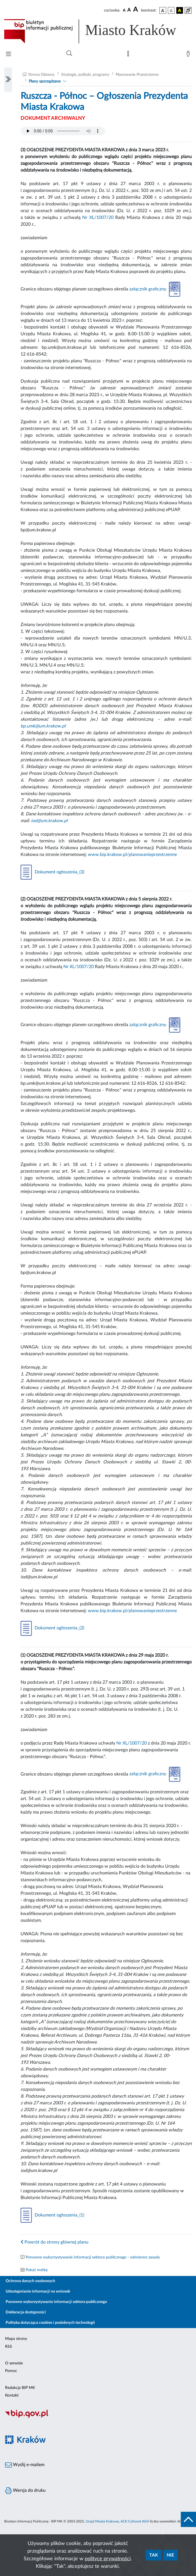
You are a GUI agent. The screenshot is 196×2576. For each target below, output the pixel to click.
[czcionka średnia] (129, 10)
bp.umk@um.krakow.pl (43, 726)
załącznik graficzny (154, 289)
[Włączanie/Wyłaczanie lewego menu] (8, 80)
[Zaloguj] (189, 55)
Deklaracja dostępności (26, 2312)
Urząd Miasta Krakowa (102, 2521)
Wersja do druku (25, 2490)
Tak (153, 2555)
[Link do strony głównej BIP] (98, 31)
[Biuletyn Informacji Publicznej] (98, 2416)
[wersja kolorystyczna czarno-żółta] (179, 10)
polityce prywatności (108, 2558)
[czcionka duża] (136, 10)
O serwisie (14, 2363)
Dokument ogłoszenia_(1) (52, 2215)
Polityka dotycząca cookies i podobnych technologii (50, 2323)
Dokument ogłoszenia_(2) (52, 1628)
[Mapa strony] (129, 55)
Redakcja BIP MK (20, 2388)
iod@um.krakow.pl (49, 820)
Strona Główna (41, 75)
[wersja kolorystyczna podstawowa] (162, 10)
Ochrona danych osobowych (30, 2281)
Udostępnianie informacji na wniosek (38, 2291)
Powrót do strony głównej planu (54, 2242)
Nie (170, 2555)
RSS (8, 2347)
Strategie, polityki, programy (85, 75)
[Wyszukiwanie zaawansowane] (69, 53)
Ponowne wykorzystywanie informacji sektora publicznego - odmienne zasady (93, 2257)
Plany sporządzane (45, 81)
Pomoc (11, 2371)
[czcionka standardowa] (124, 10)
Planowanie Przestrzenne (137, 75)
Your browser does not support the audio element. (63, 131)
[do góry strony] (188, 2519)
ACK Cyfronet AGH (135, 2521)
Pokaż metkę (37, 2270)
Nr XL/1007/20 (97, 217)
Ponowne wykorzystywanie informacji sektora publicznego (56, 2302)
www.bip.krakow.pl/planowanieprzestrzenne (132, 854)
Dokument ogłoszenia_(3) (52, 872)
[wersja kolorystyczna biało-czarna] (171, 10)
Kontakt (12, 2395)
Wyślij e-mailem (24, 2465)
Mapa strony (16, 2339)
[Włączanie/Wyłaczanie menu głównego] (8, 54)
